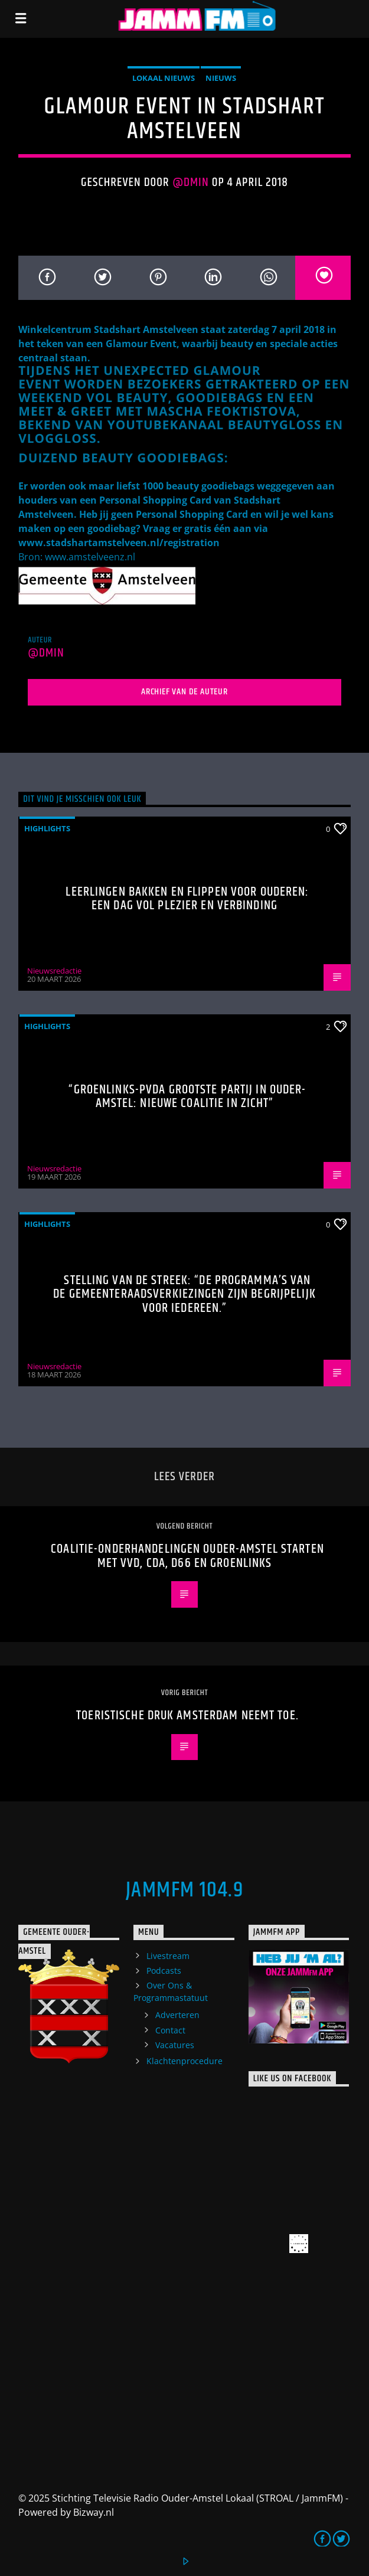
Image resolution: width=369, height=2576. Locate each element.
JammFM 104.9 (184, 1890)
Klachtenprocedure (184, 2060)
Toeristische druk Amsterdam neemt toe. (187, 1715)
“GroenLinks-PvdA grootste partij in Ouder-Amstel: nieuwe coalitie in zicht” (187, 1096)
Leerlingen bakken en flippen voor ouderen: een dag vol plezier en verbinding (187, 898)
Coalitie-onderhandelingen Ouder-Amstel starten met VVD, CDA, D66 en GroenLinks (187, 1556)
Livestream (168, 1955)
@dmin (190, 182)
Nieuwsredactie (54, 970)
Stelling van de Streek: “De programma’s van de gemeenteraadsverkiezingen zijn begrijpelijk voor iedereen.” (184, 1294)
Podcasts (163, 1970)
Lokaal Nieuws (163, 78)
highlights (47, 828)
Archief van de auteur (184, 691)
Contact (170, 2030)
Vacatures (174, 2045)
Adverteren (177, 2014)
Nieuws (220, 78)
